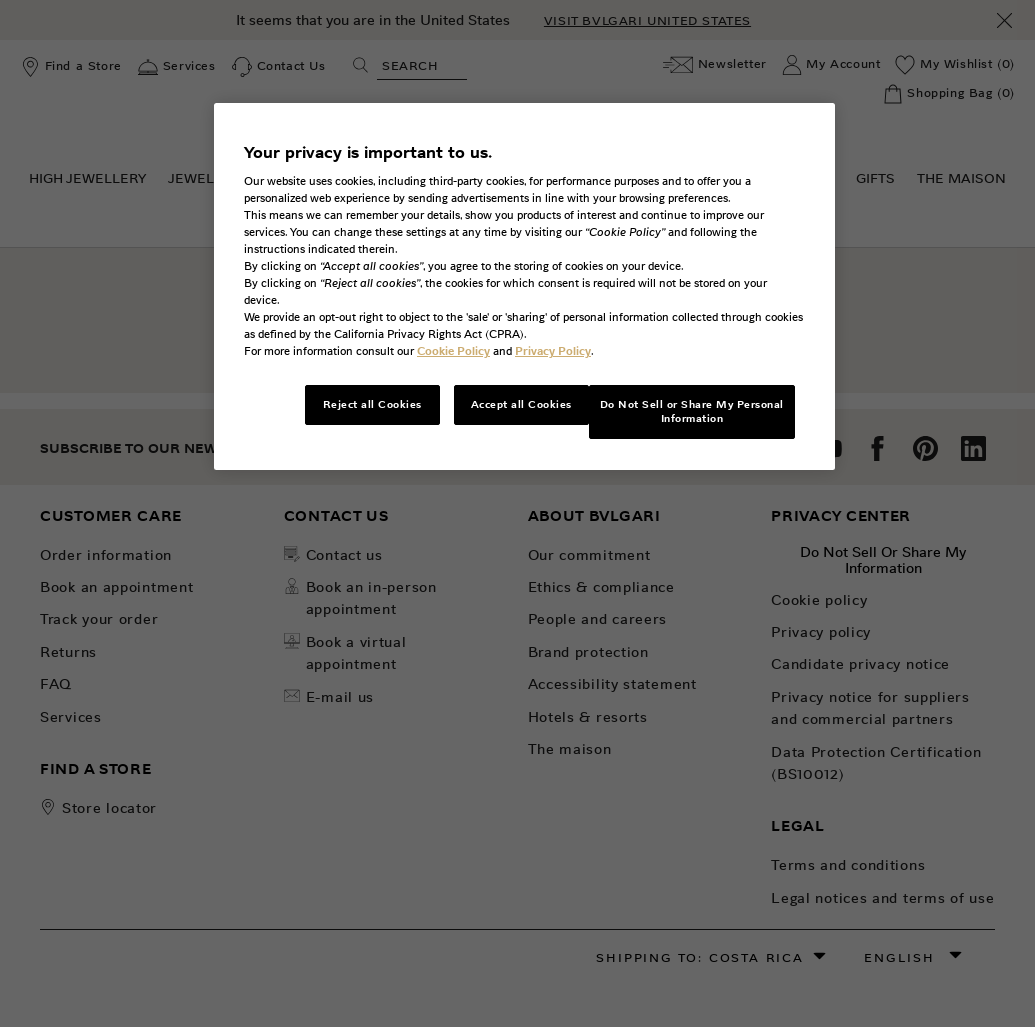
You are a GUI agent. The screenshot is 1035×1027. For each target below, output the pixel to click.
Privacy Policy (553, 351)
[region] (524, 287)
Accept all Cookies (521, 404)
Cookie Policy (453, 351)
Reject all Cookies (372, 404)
